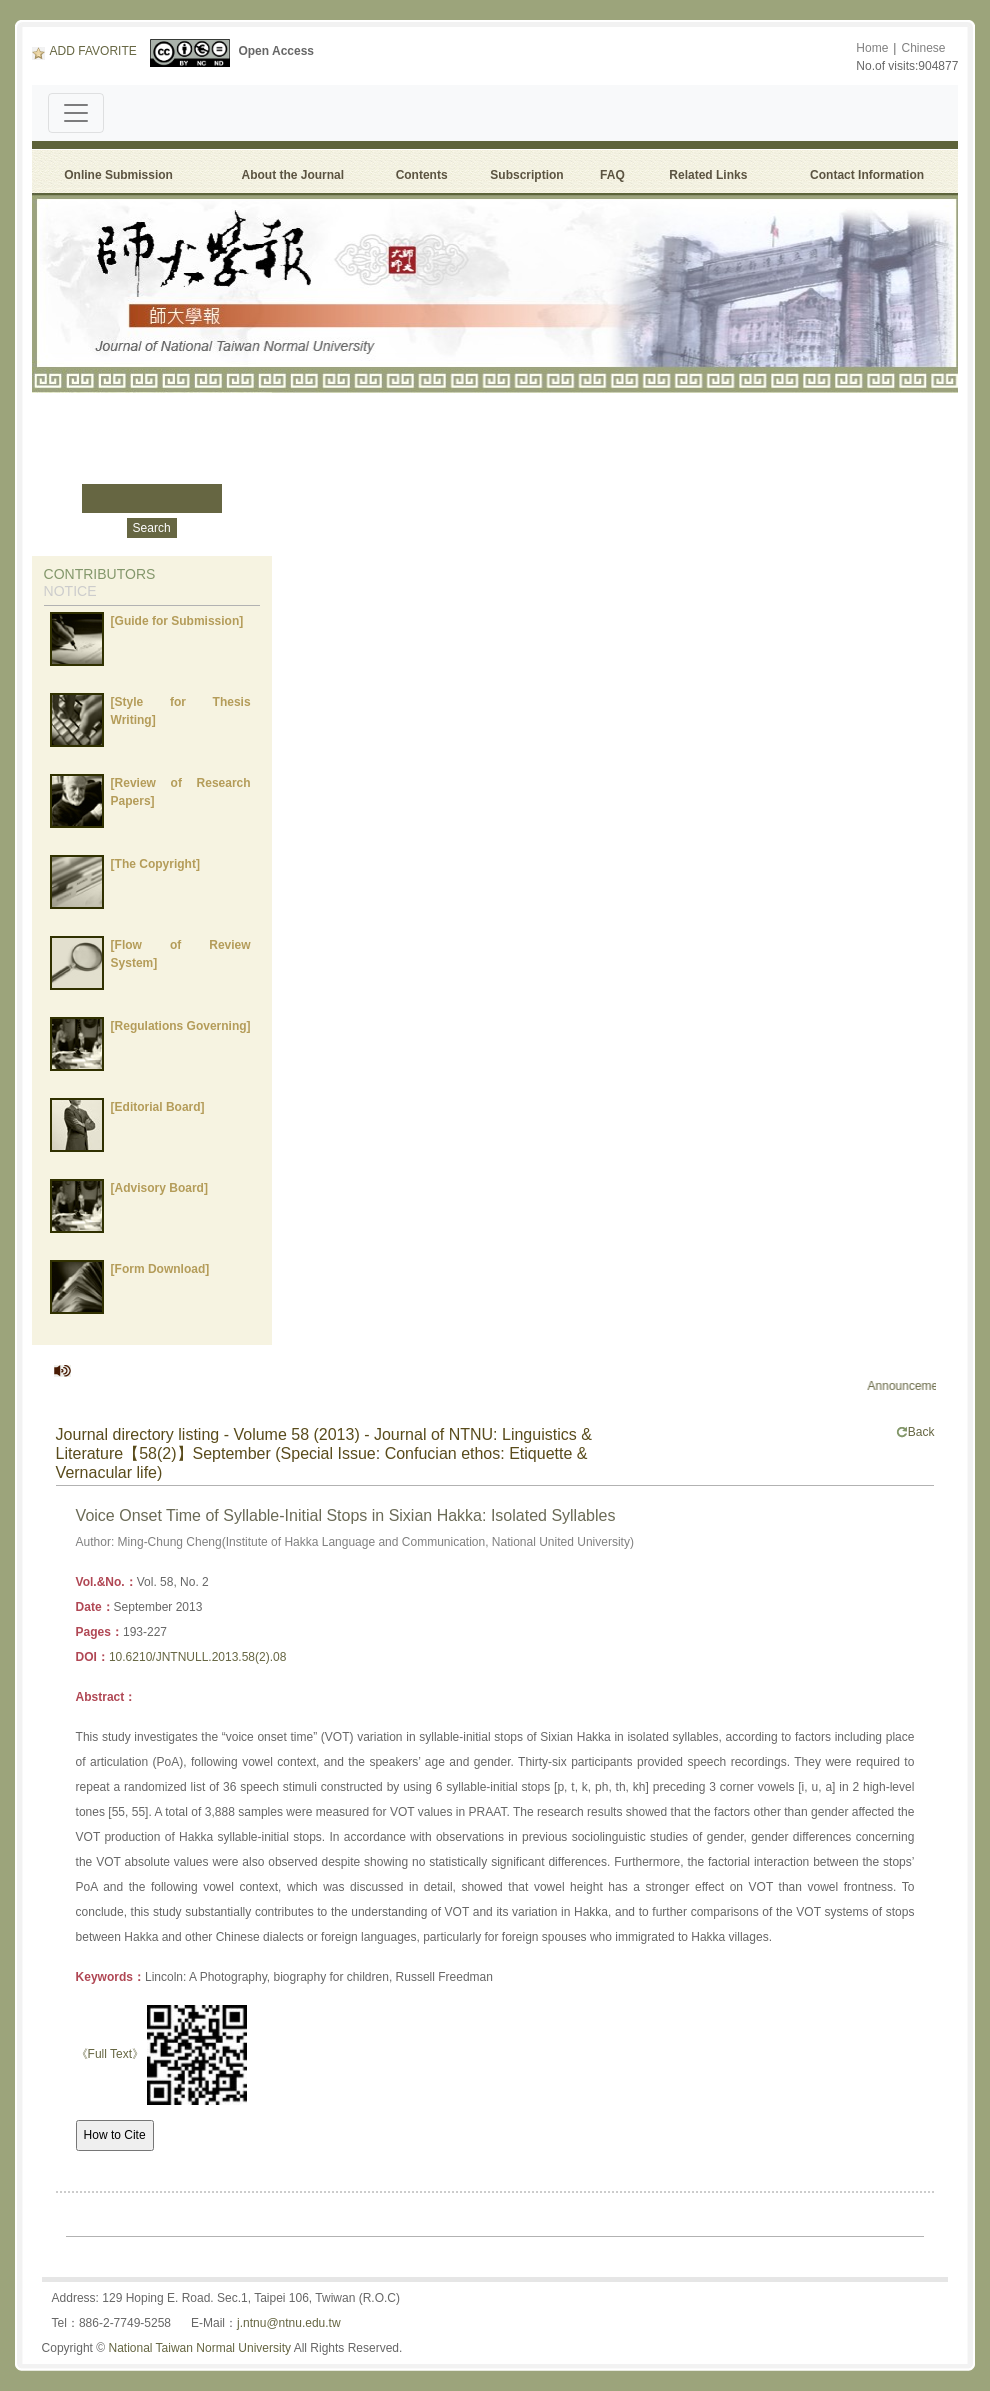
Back (915, 1432)
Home (872, 48)
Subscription (526, 175)
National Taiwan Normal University (199, 2348)
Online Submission (118, 175)
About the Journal (292, 175)
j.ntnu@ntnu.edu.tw (289, 2323)
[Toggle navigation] (76, 113)
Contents (422, 175)
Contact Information (867, 175)
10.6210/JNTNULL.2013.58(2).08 (197, 1657)
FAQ (615, 175)
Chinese (923, 48)
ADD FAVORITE (84, 51)
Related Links (708, 175)
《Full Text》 (110, 2054)
